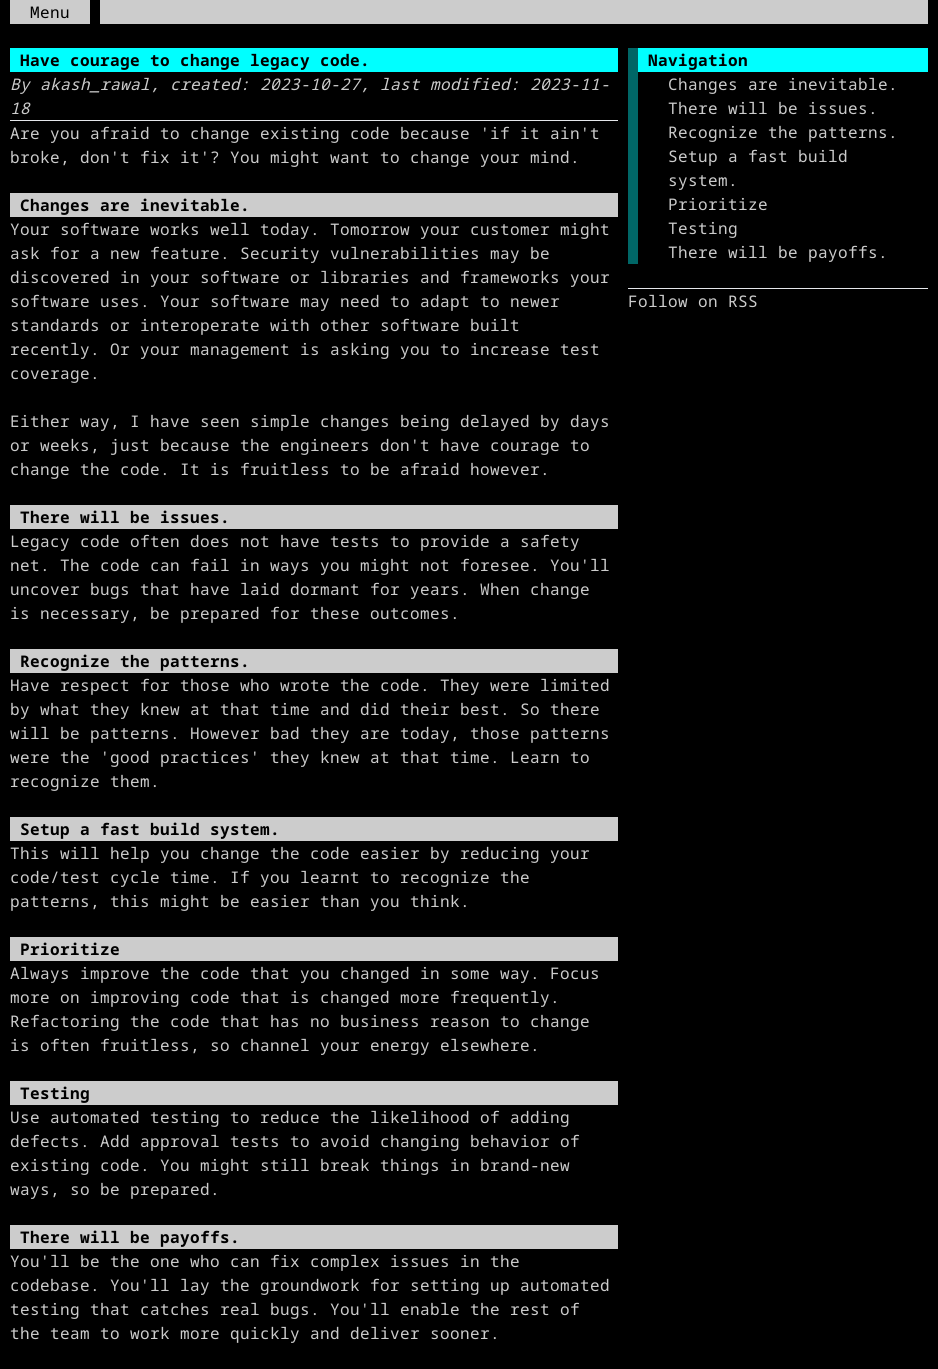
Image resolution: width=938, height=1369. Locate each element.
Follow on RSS (693, 301)
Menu (50, 12)
